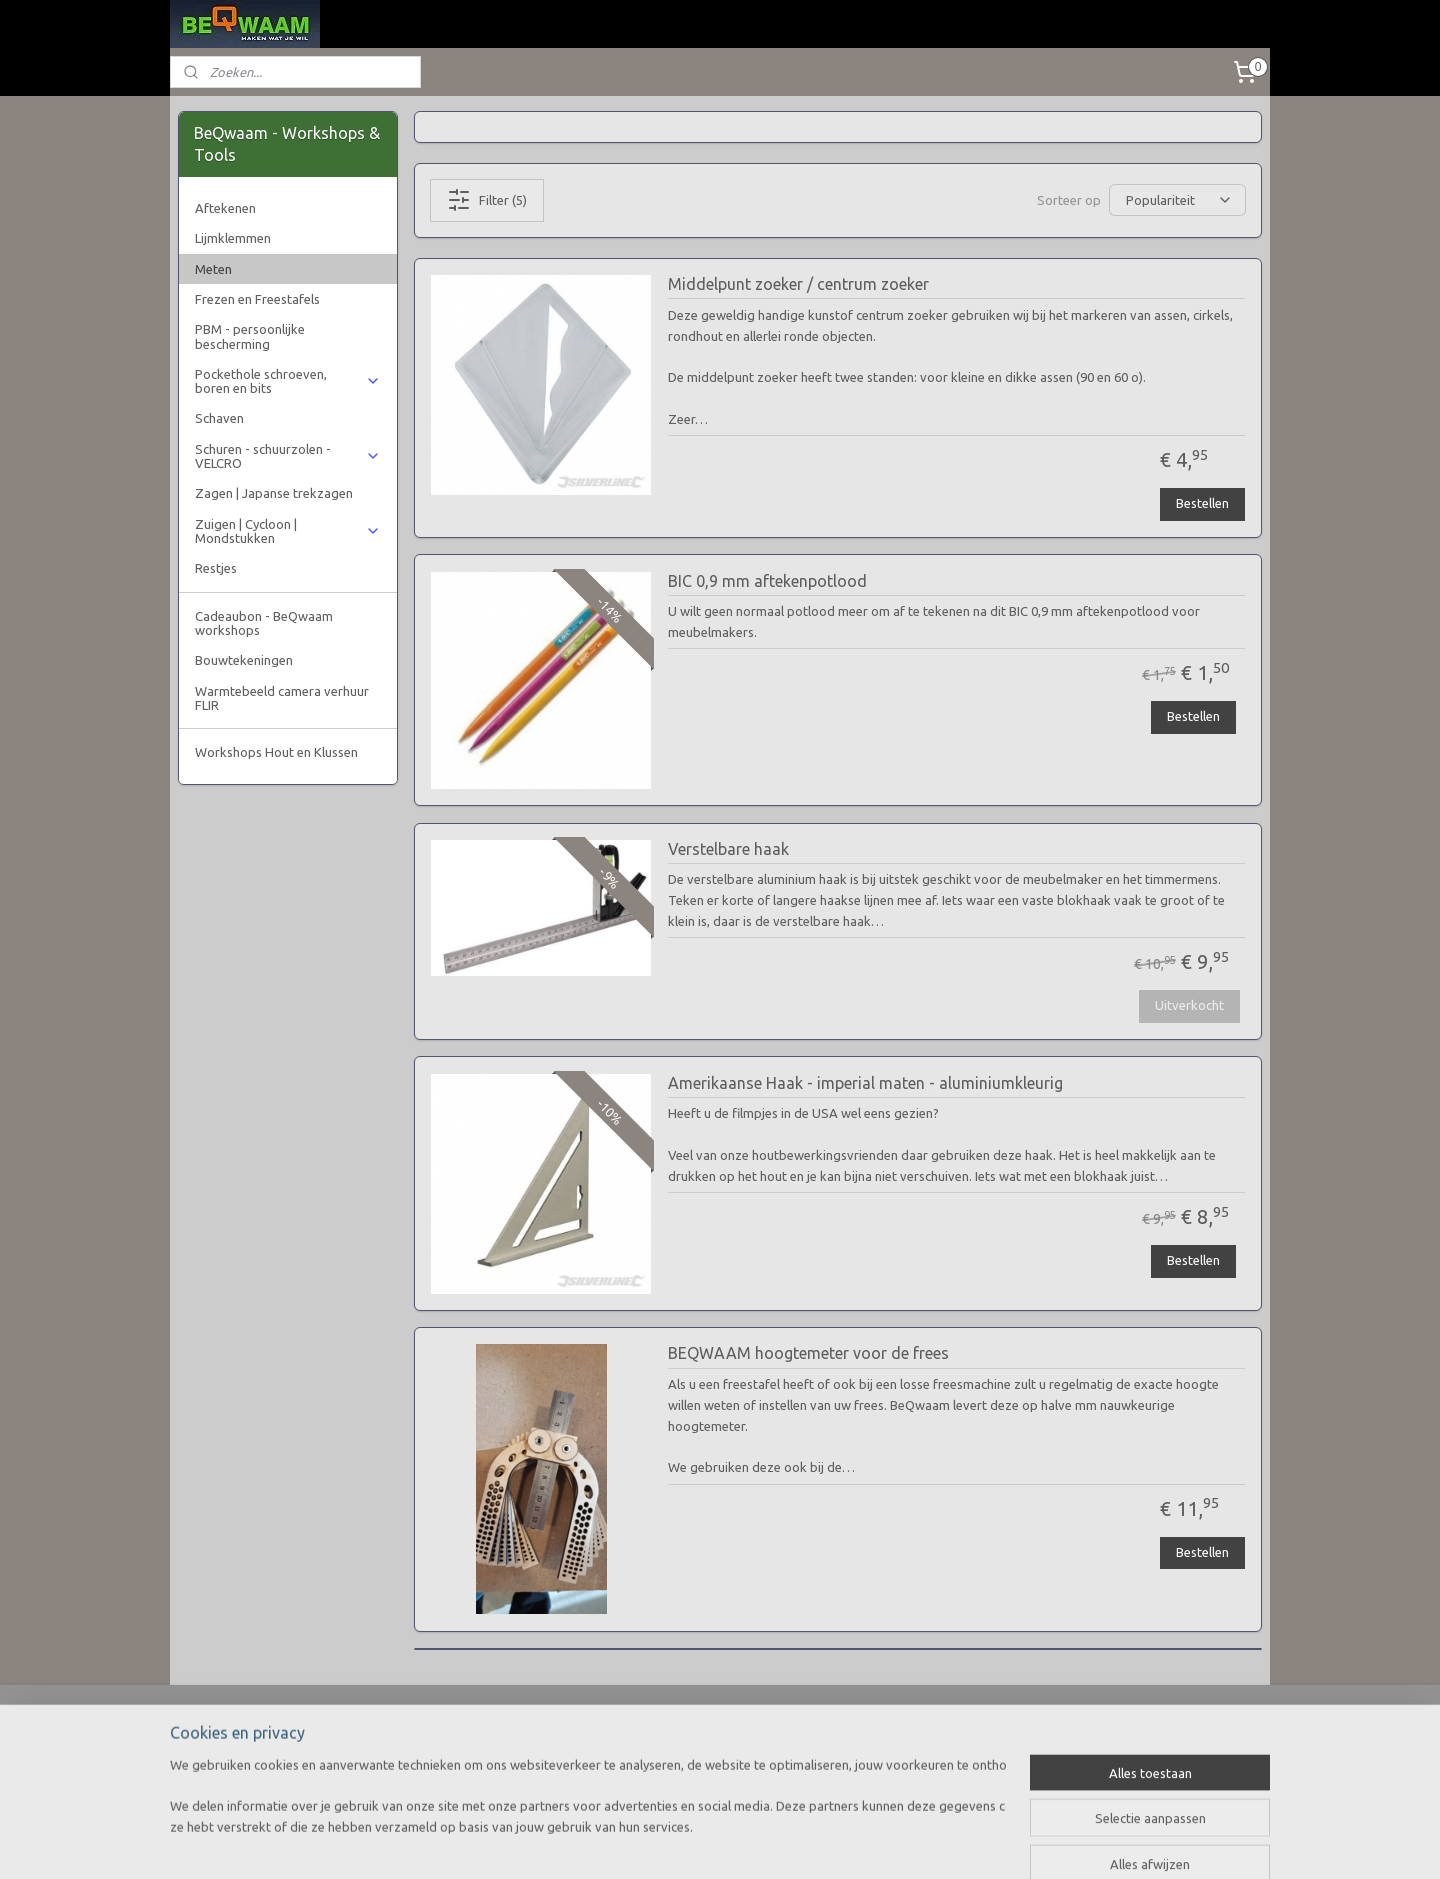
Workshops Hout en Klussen (276, 752)
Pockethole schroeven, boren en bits (287, 381)
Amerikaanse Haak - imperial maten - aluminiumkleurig (864, 1083)
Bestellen (1202, 503)
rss (674, 1842)
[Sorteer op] (1177, 200)
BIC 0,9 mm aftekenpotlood (766, 581)
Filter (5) (487, 200)
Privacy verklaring (230, 1766)
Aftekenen (225, 208)
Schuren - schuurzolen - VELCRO (287, 456)
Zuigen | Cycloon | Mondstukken (287, 531)
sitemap (637, 1842)
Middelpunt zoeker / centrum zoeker (797, 284)
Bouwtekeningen (244, 660)
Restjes (216, 568)
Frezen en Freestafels (257, 299)
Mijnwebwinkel (918, 1842)
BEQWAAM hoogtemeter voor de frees (807, 1353)
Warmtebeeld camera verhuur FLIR (282, 698)
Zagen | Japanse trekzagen (274, 493)
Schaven (219, 418)
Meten (213, 269)
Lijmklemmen (233, 238)
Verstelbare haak (727, 849)
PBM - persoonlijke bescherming (250, 336)
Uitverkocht (1188, 1005)
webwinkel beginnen (746, 1842)
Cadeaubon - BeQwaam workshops (264, 623)
